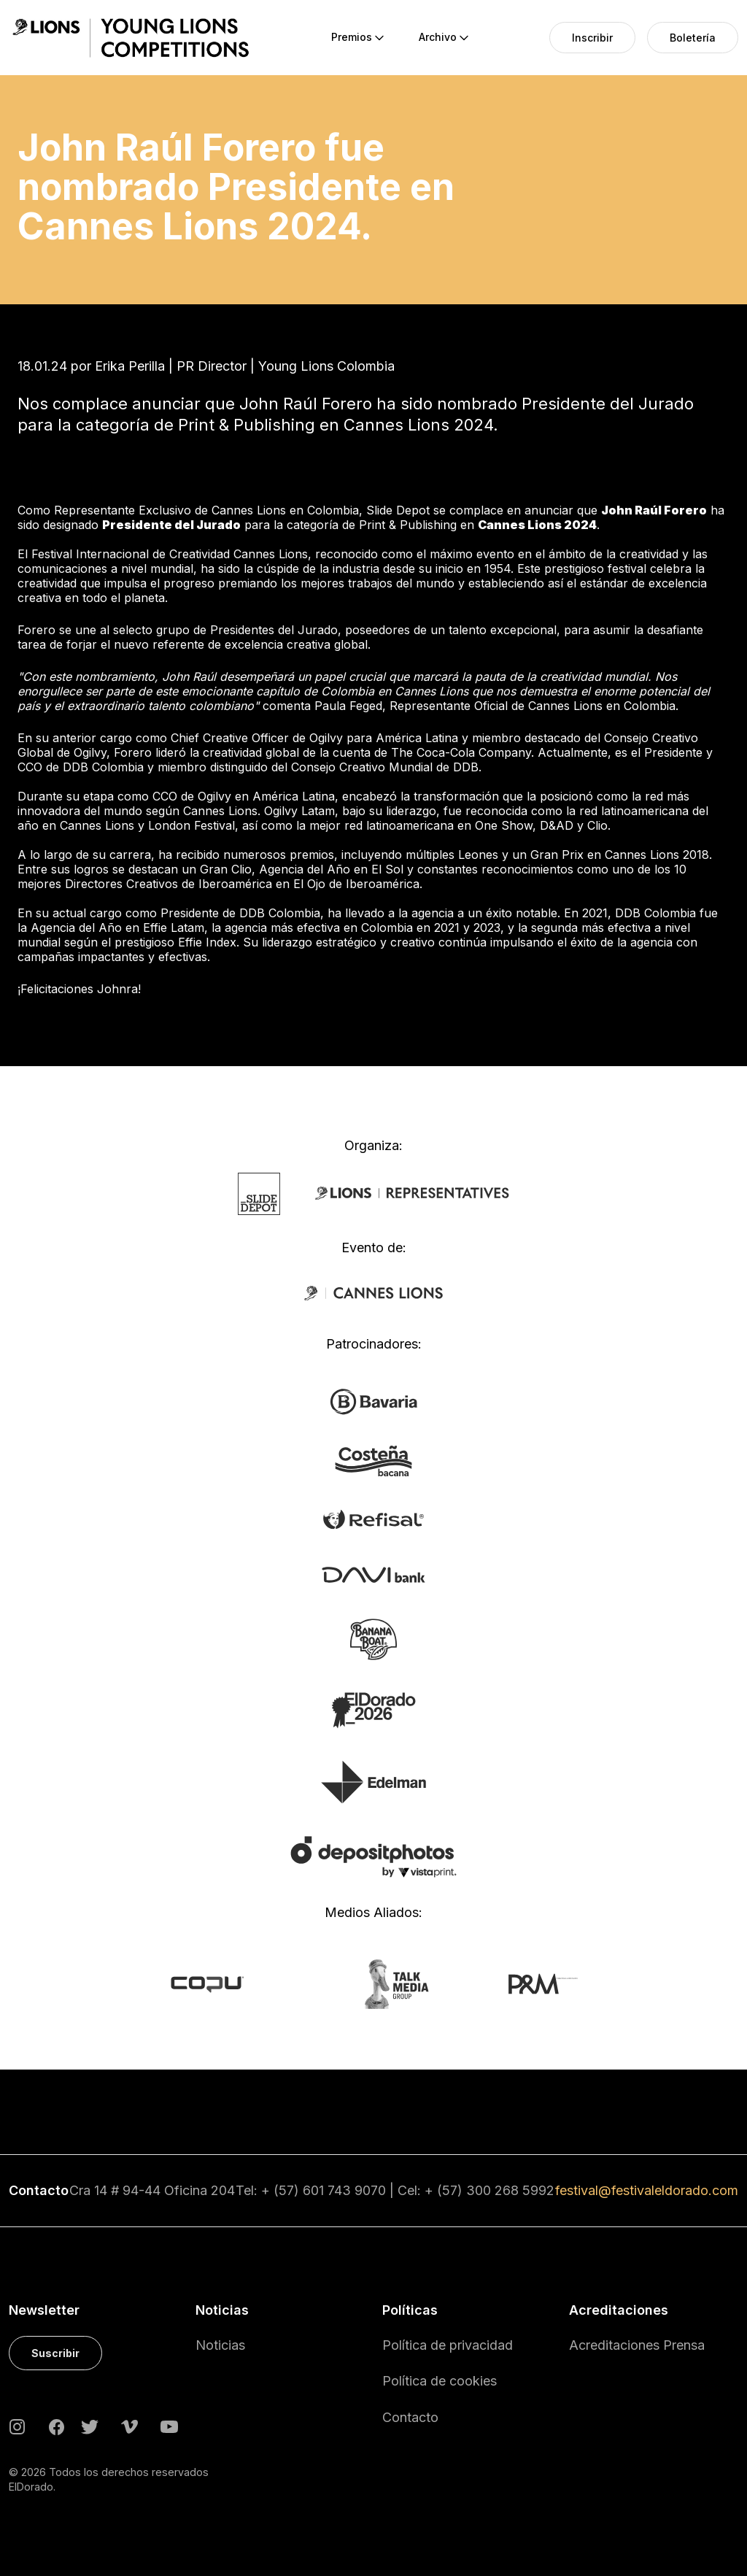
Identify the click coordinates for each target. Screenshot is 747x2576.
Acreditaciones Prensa (637, 2345)
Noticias (220, 2345)
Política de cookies (439, 2380)
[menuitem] (351, 38)
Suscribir (55, 2353)
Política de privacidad (447, 2345)
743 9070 (357, 2190)
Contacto (410, 2417)
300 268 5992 (510, 2190)
